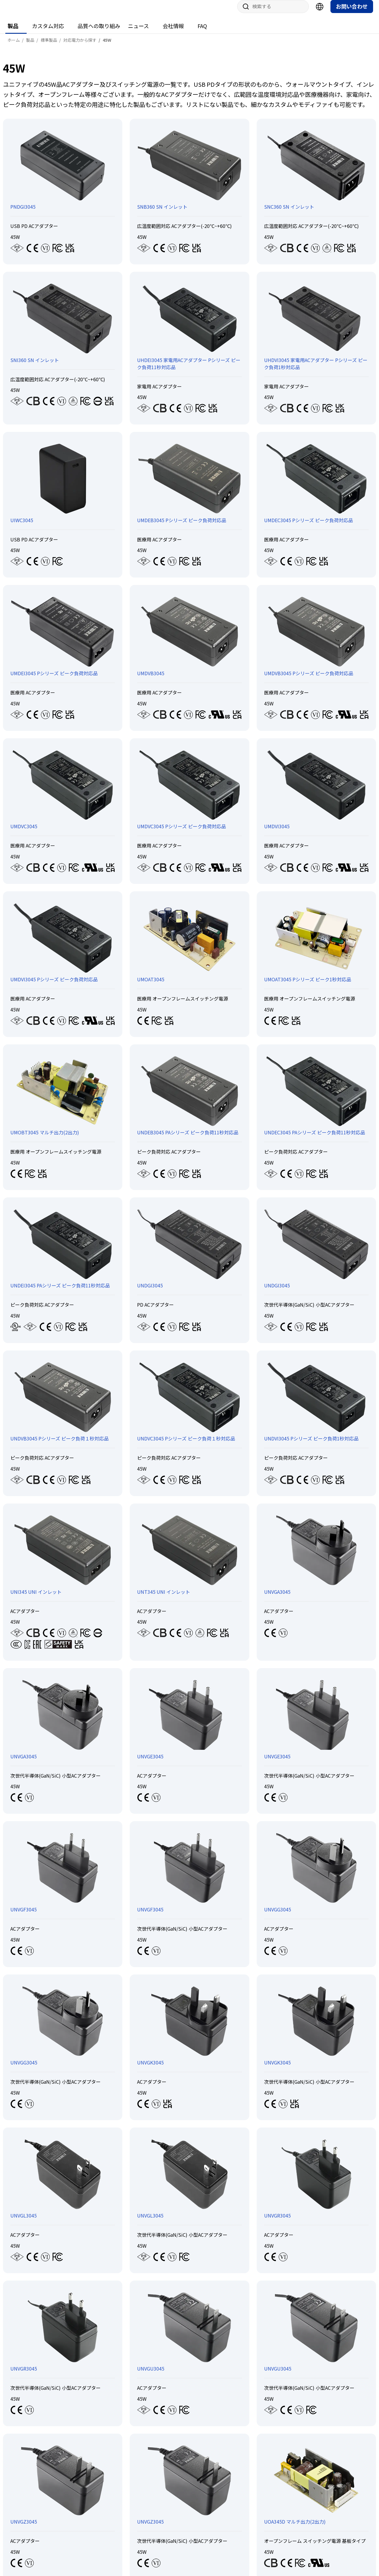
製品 (13, 32)
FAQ (202, 32)
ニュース (138, 32)
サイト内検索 (243, 12)
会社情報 (173, 32)
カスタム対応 (48, 32)
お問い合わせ (352, 12)
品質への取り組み (99, 32)
